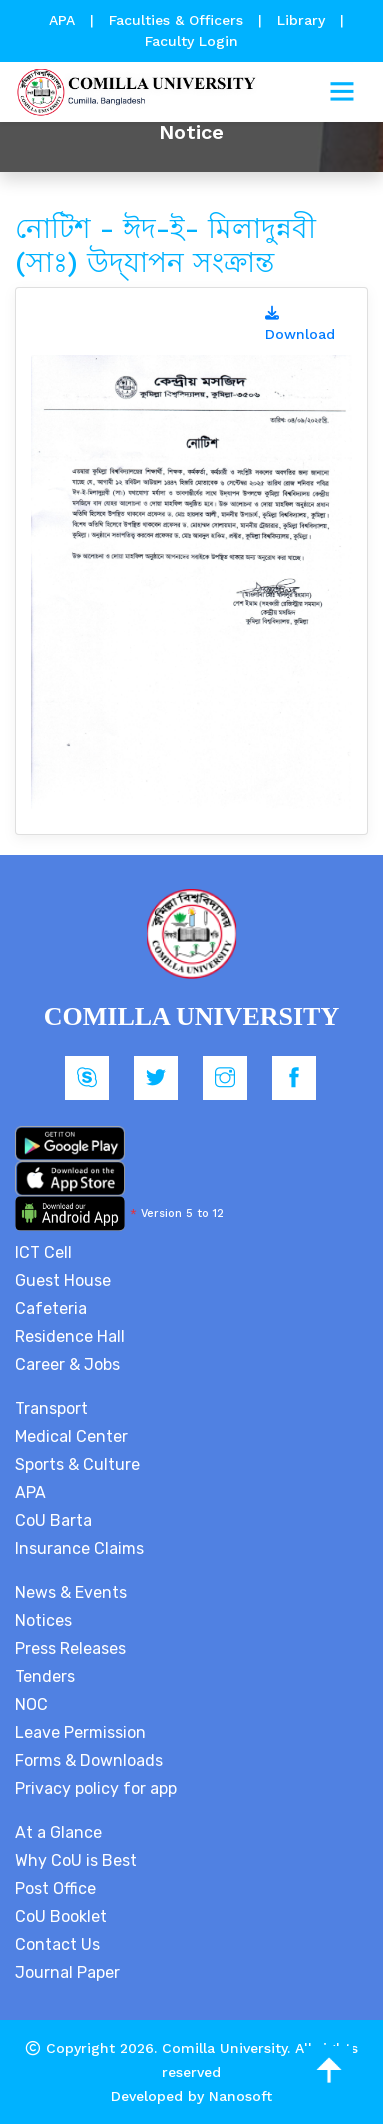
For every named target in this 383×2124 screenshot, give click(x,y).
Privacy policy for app (96, 1788)
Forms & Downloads (89, 1760)
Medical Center (71, 1436)
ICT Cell (43, 1252)
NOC (31, 1704)
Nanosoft (240, 2096)
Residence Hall (70, 1336)
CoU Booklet (61, 1916)
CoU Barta (53, 1520)
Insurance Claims (79, 1548)
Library (303, 20)
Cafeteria (51, 1308)
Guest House (63, 1280)
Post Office (55, 1888)
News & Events (71, 1592)
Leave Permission (80, 1732)
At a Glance (58, 1832)
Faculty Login (191, 41)
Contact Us (57, 1944)
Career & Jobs (67, 1364)
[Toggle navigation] (342, 92)
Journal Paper (67, 1972)
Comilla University (224, 2048)
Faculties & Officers (176, 20)
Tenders (45, 1676)
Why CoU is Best (76, 1860)
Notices (43, 1620)
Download (300, 324)
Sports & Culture (77, 1464)
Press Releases (70, 1648)
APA (64, 20)
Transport (51, 1408)
